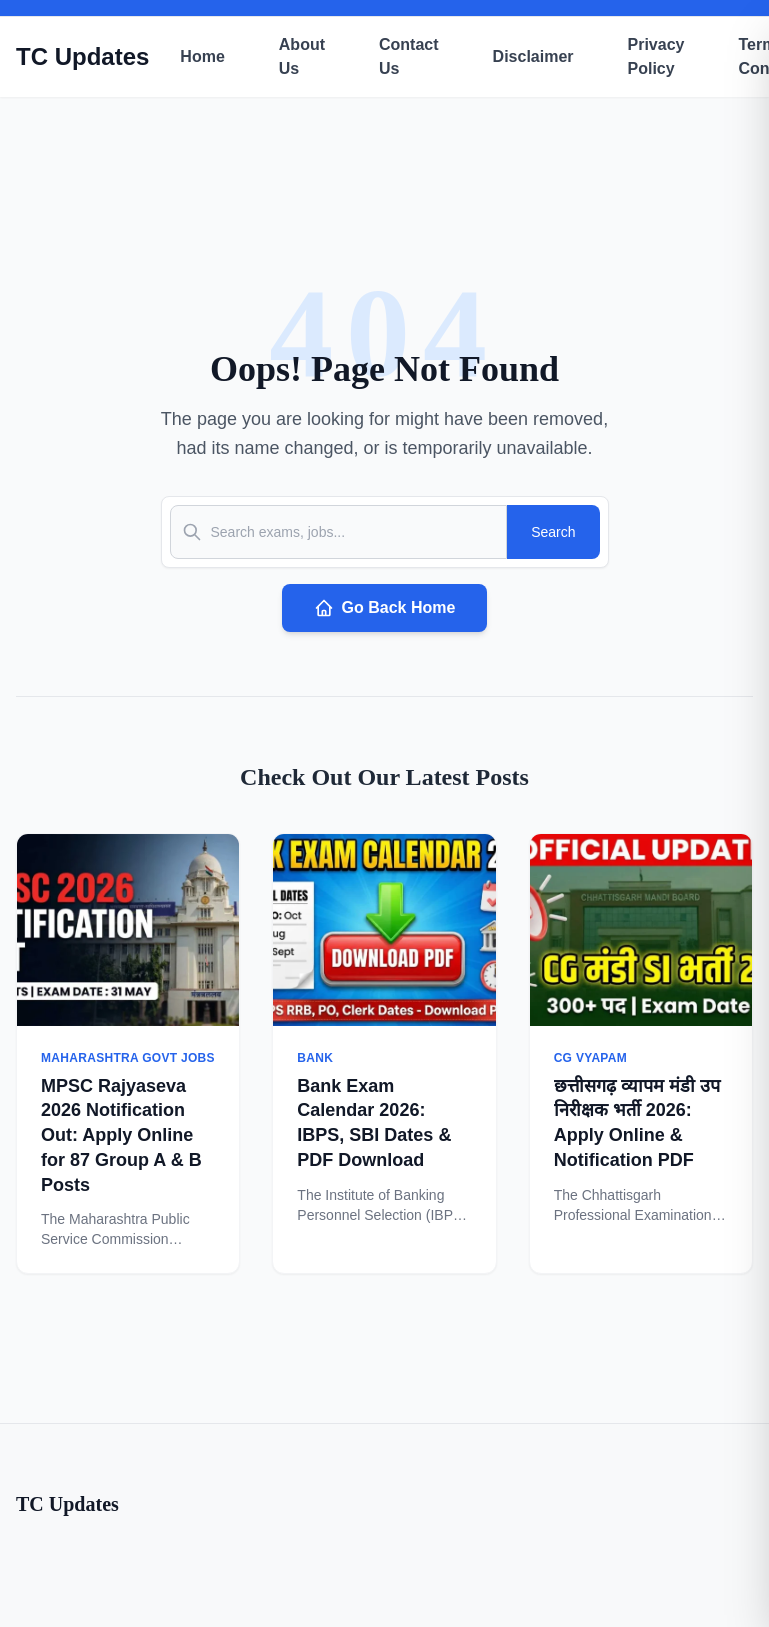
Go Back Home (385, 608)
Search (553, 532)
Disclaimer (533, 56)
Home (202, 56)
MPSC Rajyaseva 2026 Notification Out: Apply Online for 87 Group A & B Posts (121, 1135)
